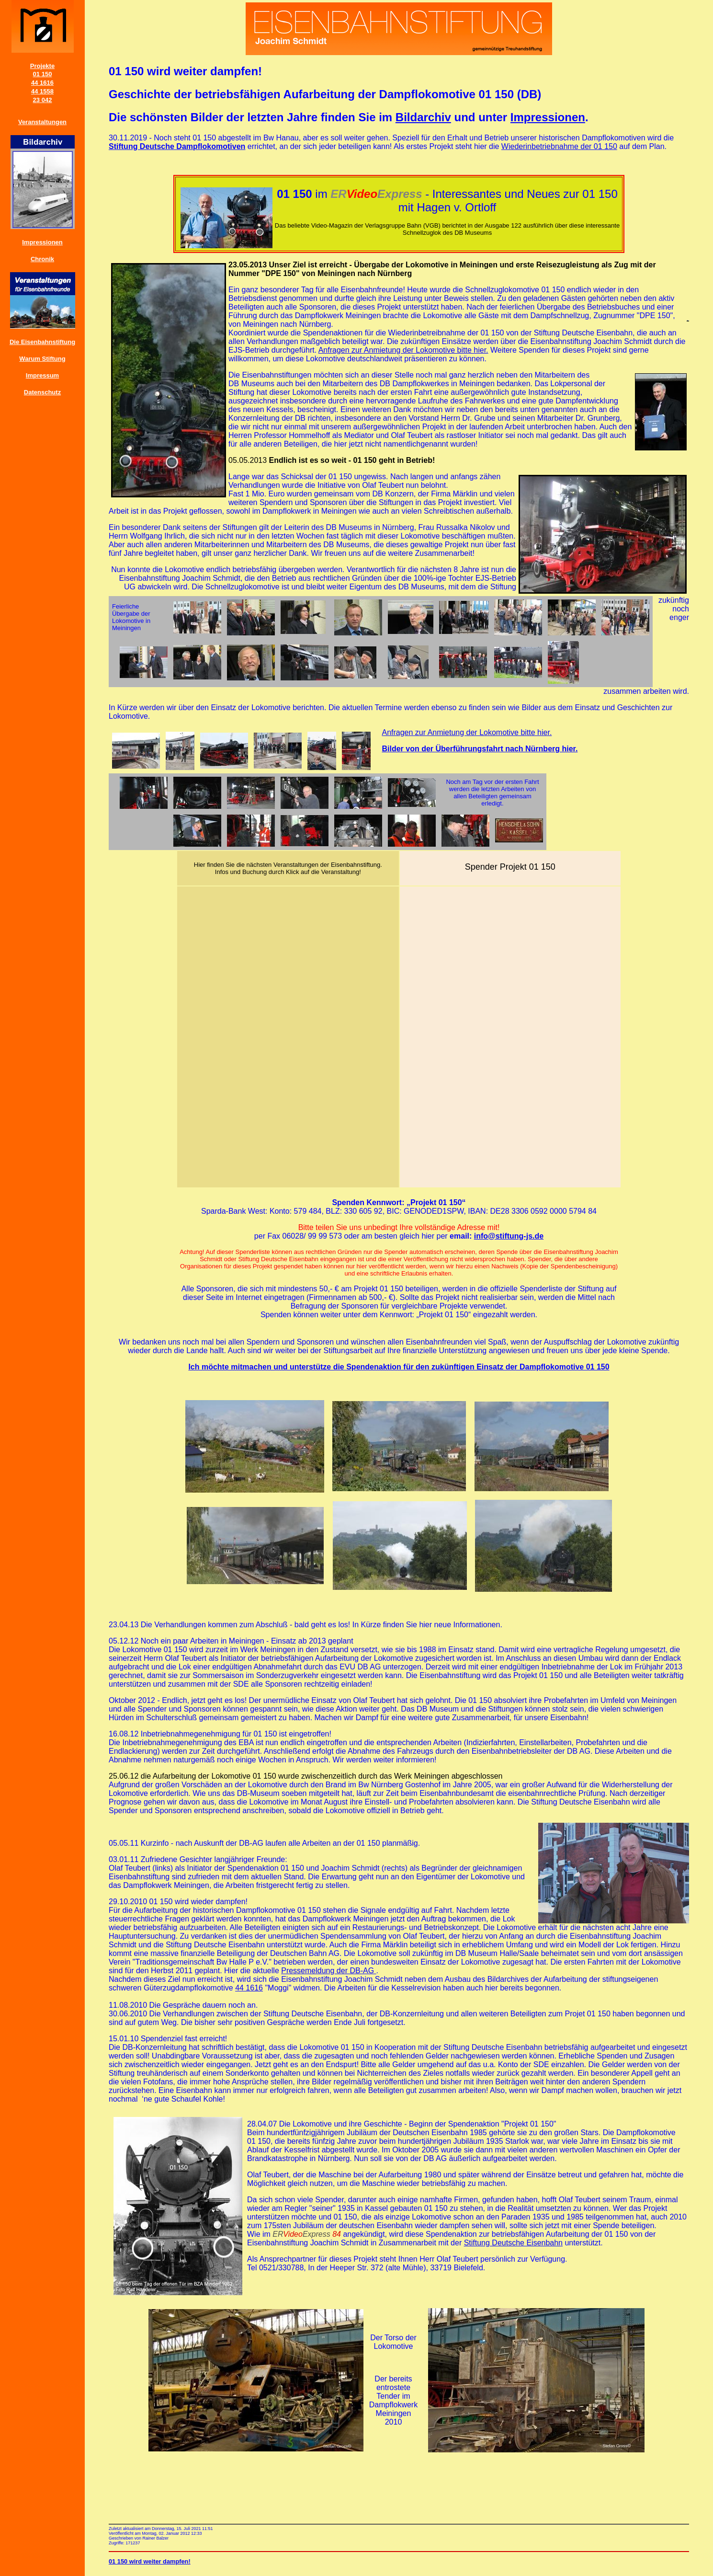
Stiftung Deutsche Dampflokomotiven (177, 146)
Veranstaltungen (42, 122)
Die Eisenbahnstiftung (42, 341)
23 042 (42, 100)
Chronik (42, 259)
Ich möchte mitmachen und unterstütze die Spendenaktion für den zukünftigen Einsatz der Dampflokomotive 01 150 (398, 1367)
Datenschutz (42, 392)
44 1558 (42, 91)
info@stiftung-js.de (508, 1236)
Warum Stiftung (42, 358)
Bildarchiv (423, 117)
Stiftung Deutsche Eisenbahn (513, 2243)
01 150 (42, 74)
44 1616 (42, 82)
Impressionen (42, 242)
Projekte (42, 65)
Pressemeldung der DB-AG (328, 1970)
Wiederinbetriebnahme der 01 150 (559, 146)
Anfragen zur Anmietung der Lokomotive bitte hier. (403, 350)
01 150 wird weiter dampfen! (150, 2561)
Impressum (42, 375)
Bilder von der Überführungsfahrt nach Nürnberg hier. (479, 749)
